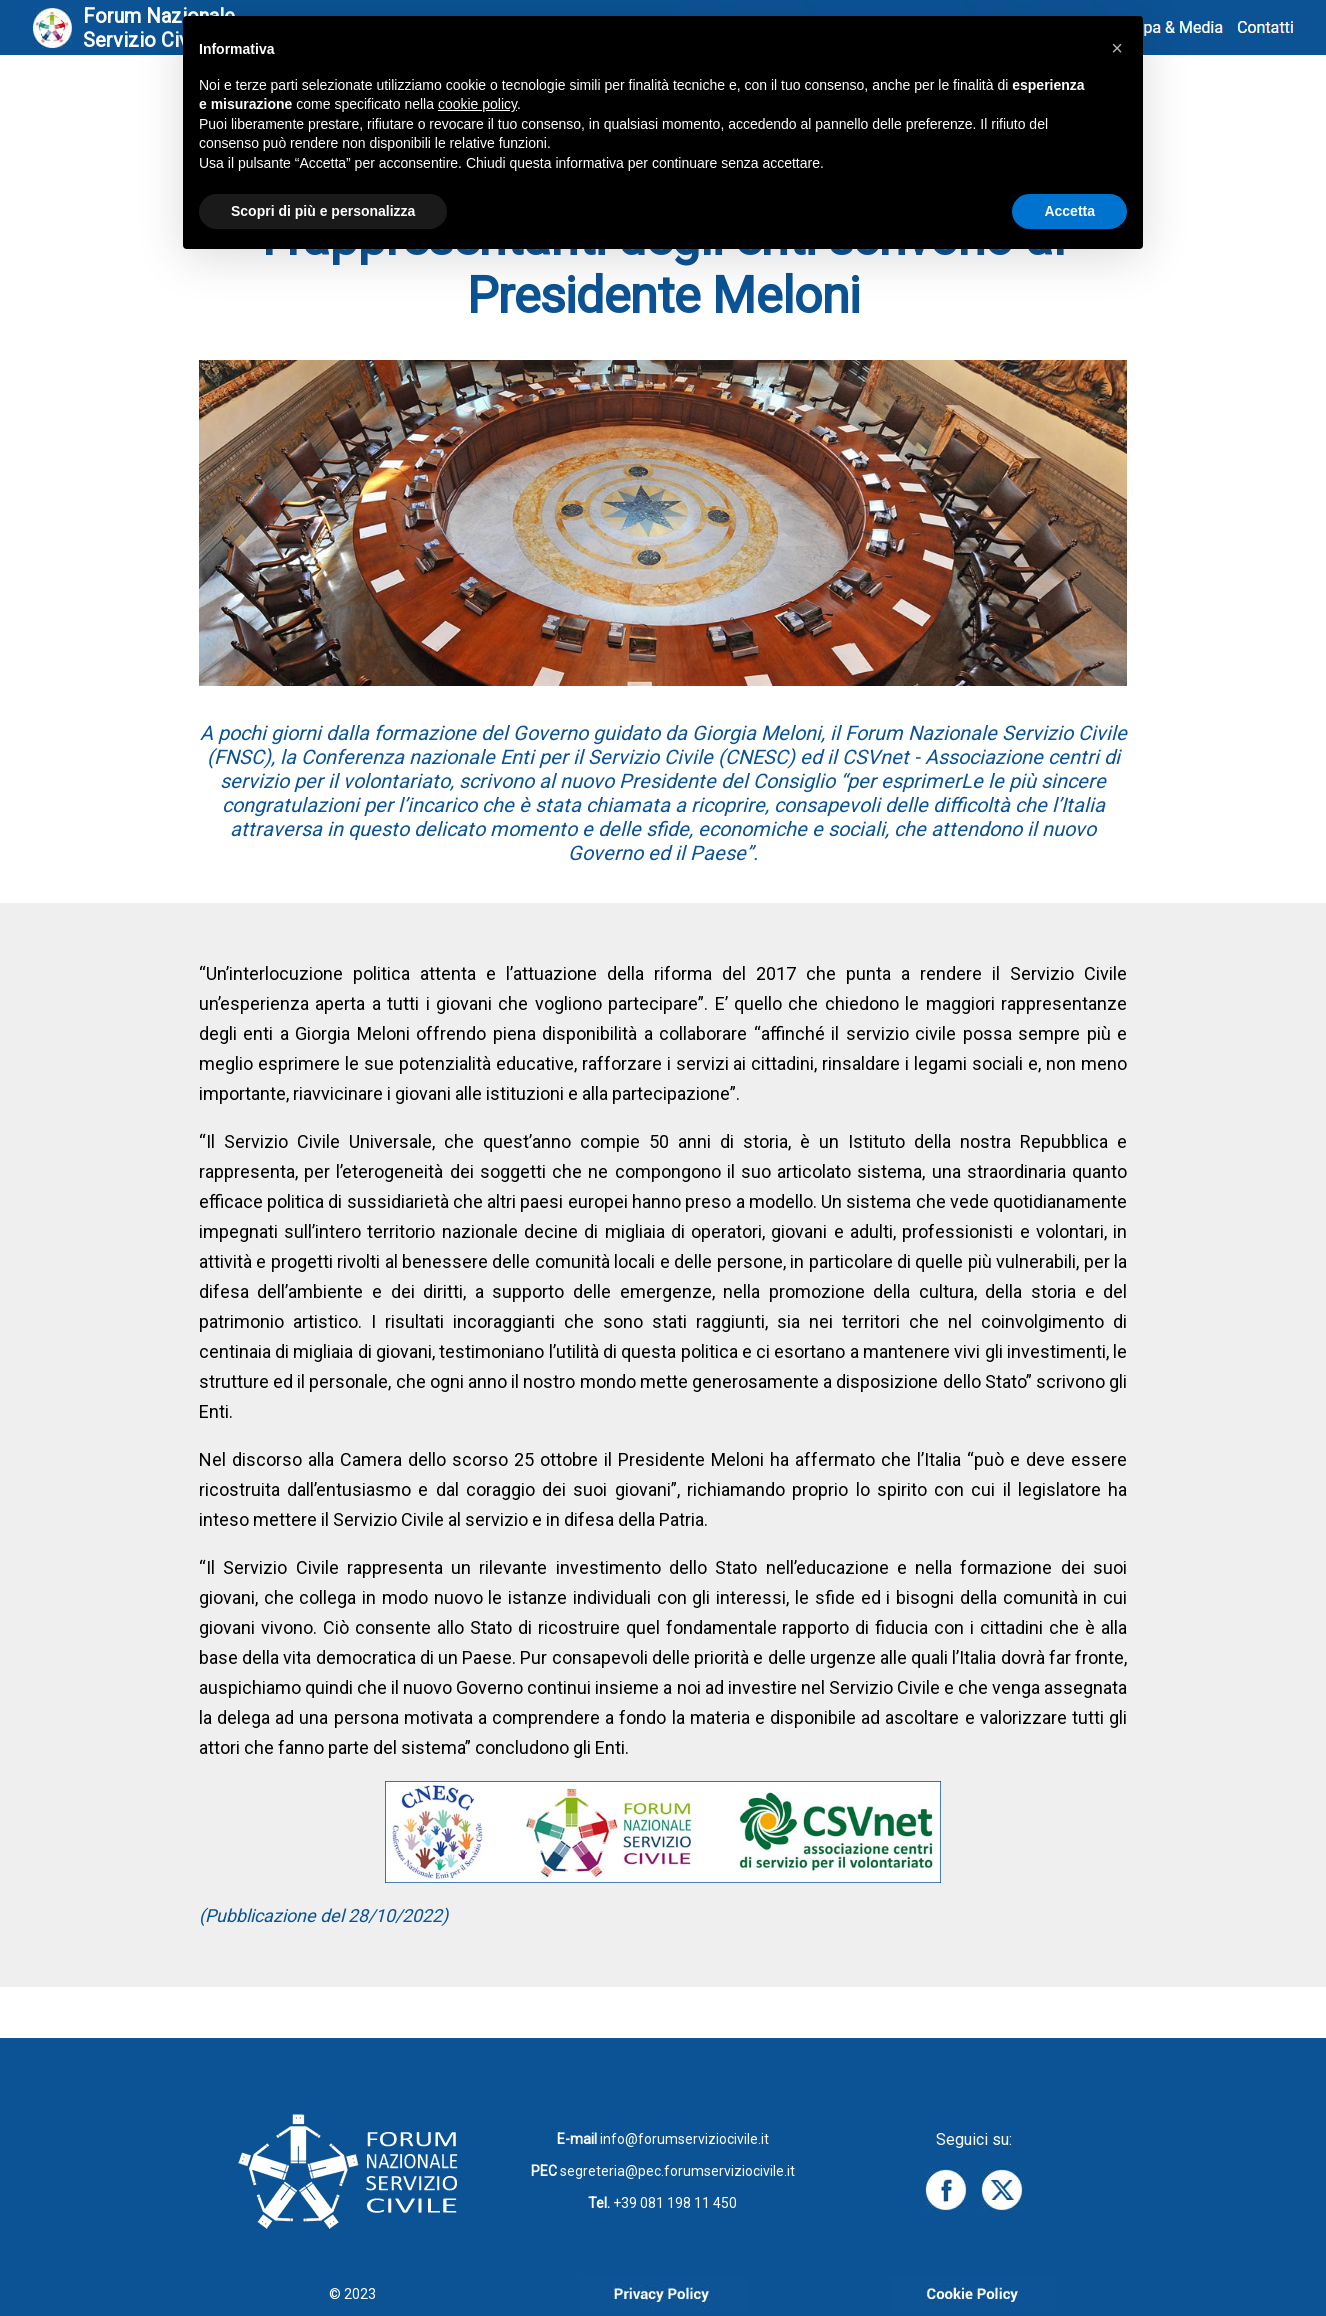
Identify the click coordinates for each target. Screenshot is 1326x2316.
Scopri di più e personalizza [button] (323, 211)
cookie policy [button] (477, 104)
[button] (1117, 48)
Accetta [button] (1069, 211)
